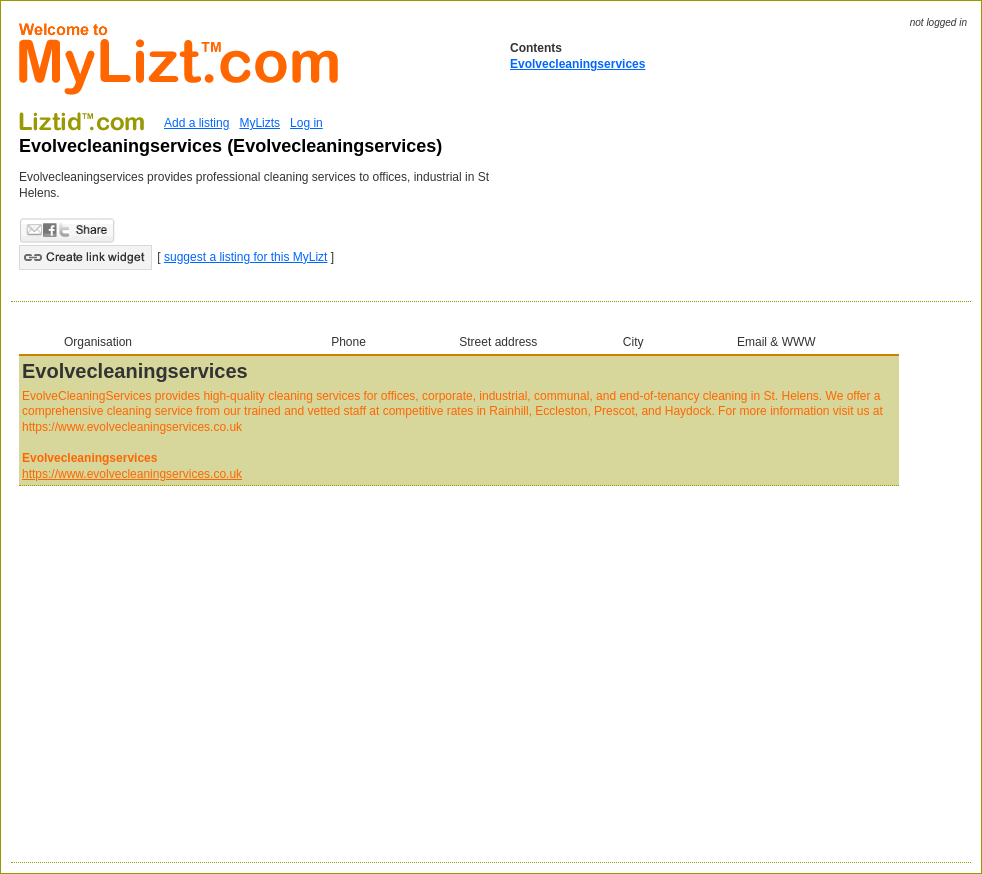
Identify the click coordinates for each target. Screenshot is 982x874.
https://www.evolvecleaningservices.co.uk (132, 474)
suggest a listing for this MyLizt (245, 257)
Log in (306, 123)
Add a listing (196, 123)
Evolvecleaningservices (577, 64)
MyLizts (259, 123)
